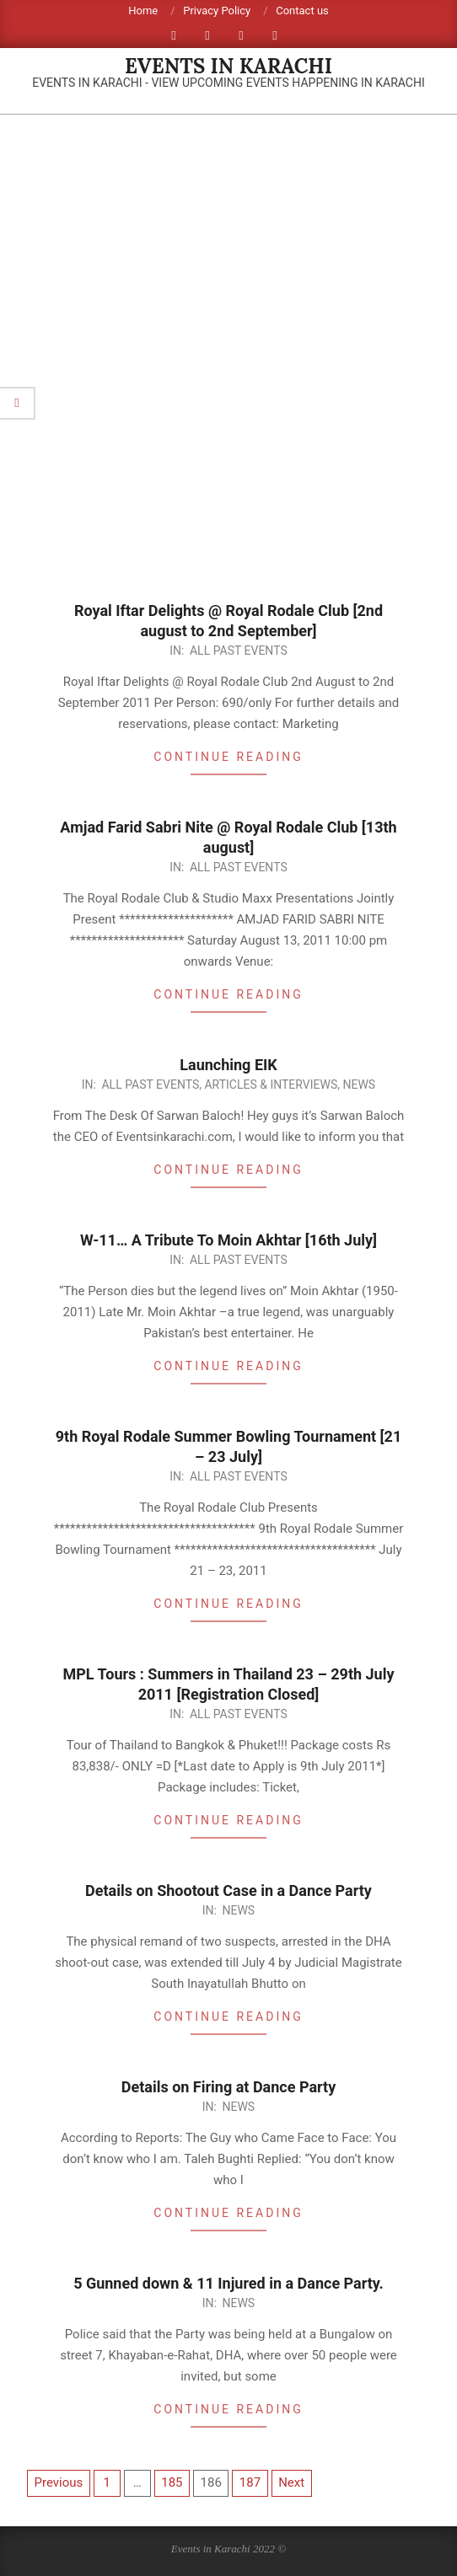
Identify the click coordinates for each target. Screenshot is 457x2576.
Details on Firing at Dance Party (228, 2087)
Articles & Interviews (270, 1084)
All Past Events (239, 650)
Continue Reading (228, 756)
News (358, 1084)
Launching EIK (228, 1065)
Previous (59, 2482)
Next (291, 2482)
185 (171, 2482)
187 (250, 2482)
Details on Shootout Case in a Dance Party (228, 1890)
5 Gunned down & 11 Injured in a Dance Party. (228, 2283)
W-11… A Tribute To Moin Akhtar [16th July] (228, 1240)
